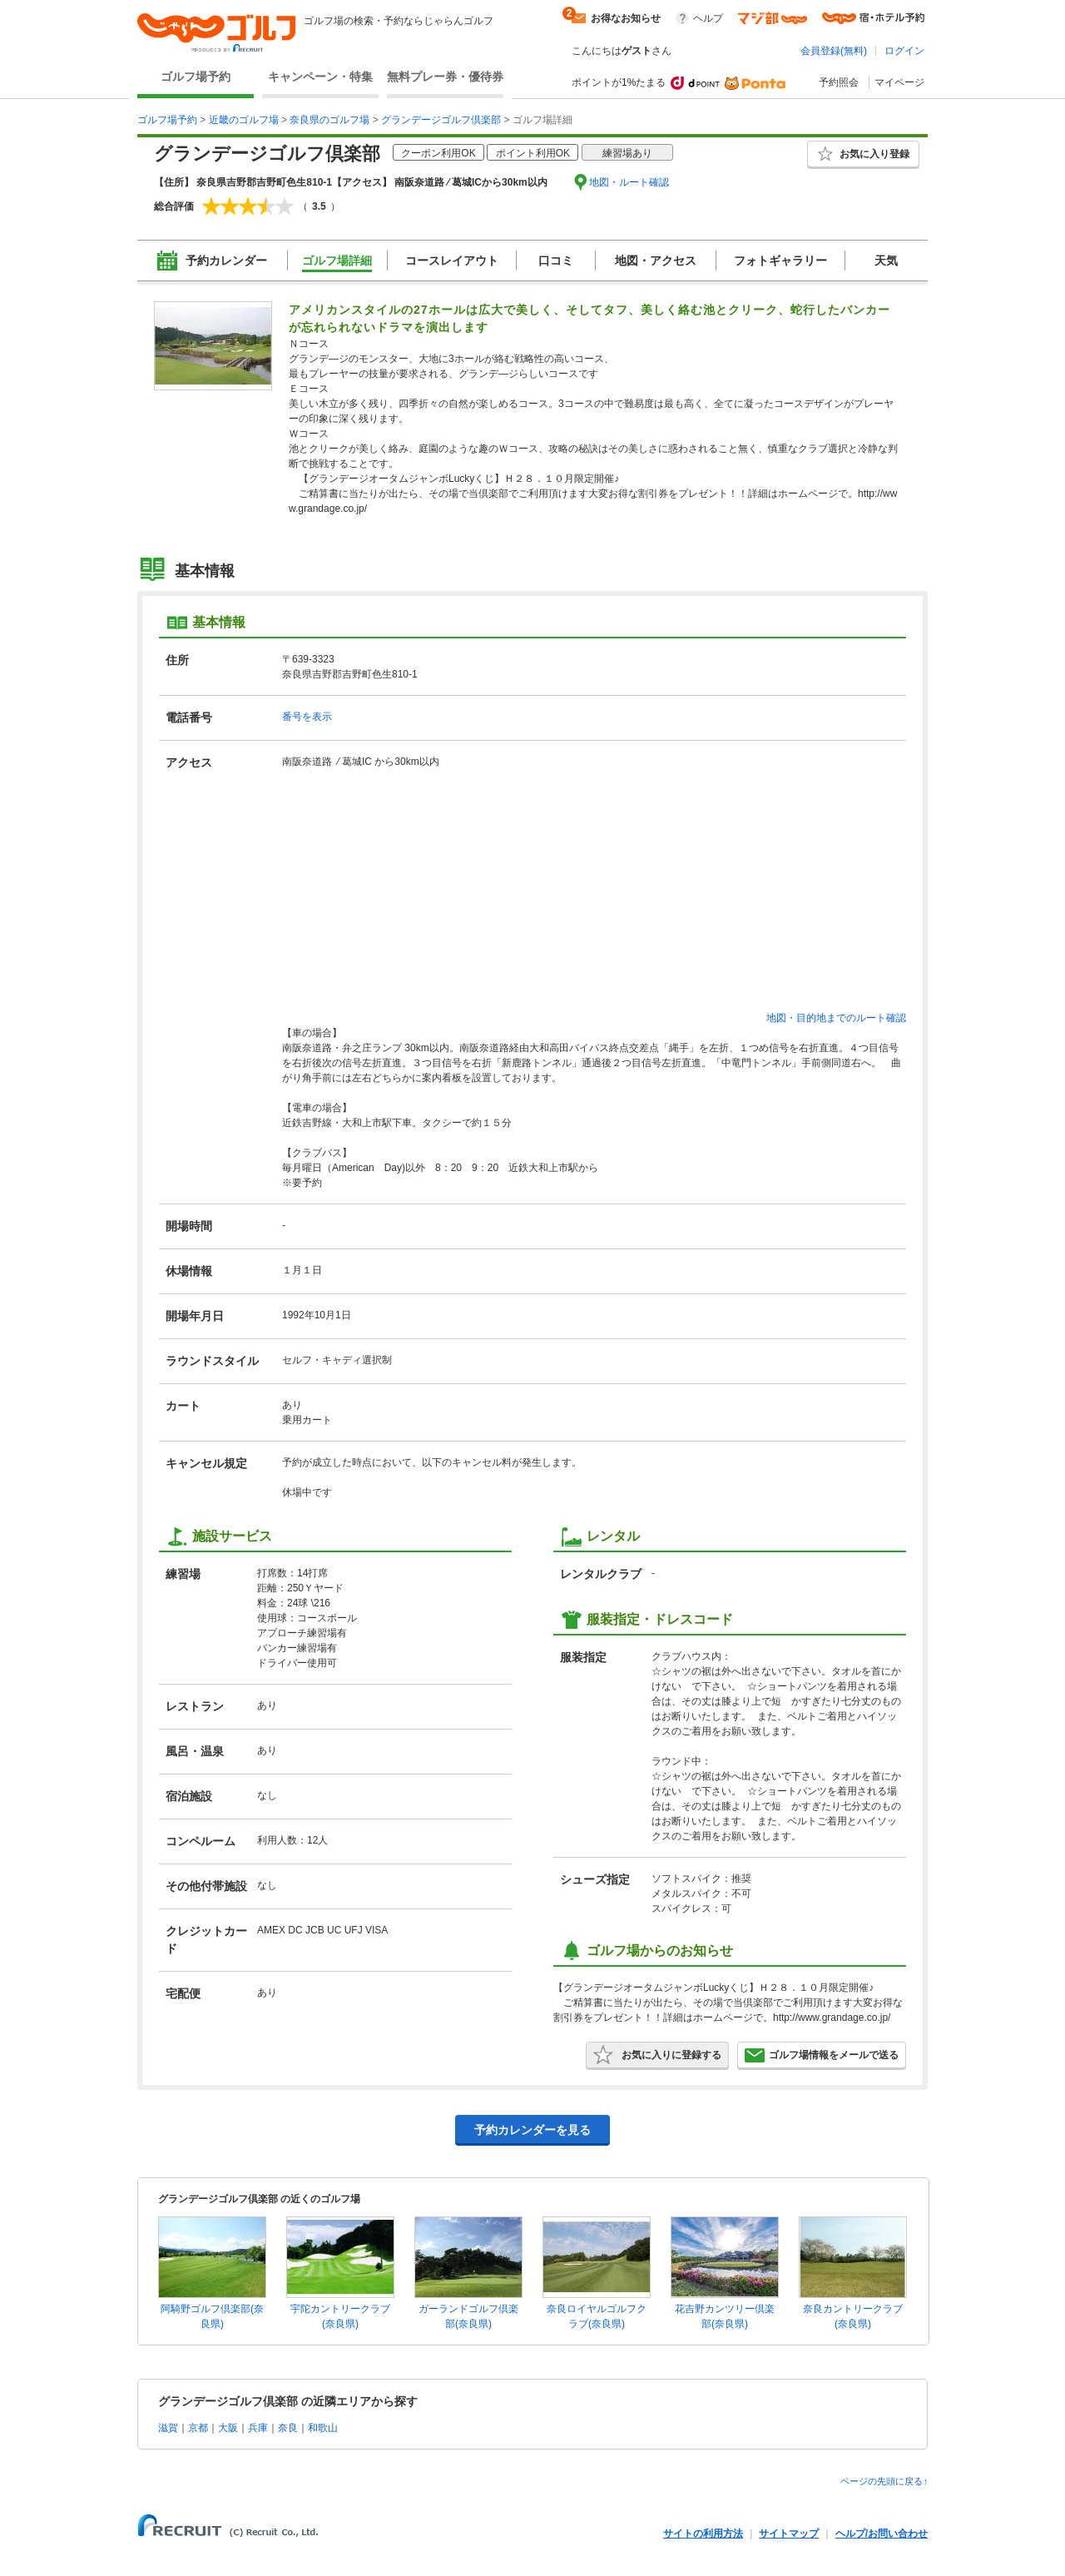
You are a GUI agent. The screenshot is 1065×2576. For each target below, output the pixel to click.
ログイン (904, 51)
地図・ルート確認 (629, 182)
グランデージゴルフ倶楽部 (441, 120)
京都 (198, 2428)
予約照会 (839, 82)
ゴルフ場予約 (195, 76)
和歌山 (323, 2428)
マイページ (899, 82)
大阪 (228, 2428)
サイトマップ (789, 2533)
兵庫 (258, 2428)
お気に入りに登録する (657, 2055)
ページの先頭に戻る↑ (884, 2481)
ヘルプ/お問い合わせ (881, 2533)
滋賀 (168, 2428)
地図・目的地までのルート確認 (836, 1018)
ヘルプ (708, 18)
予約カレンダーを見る (532, 2130)
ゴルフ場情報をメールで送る (822, 2055)
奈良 (288, 2428)
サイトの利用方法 (703, 2533)
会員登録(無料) (833, 51)
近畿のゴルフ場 (244, 120)
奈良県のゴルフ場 (329, 120)
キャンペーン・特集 (320, 76)
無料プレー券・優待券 (445, 76)
